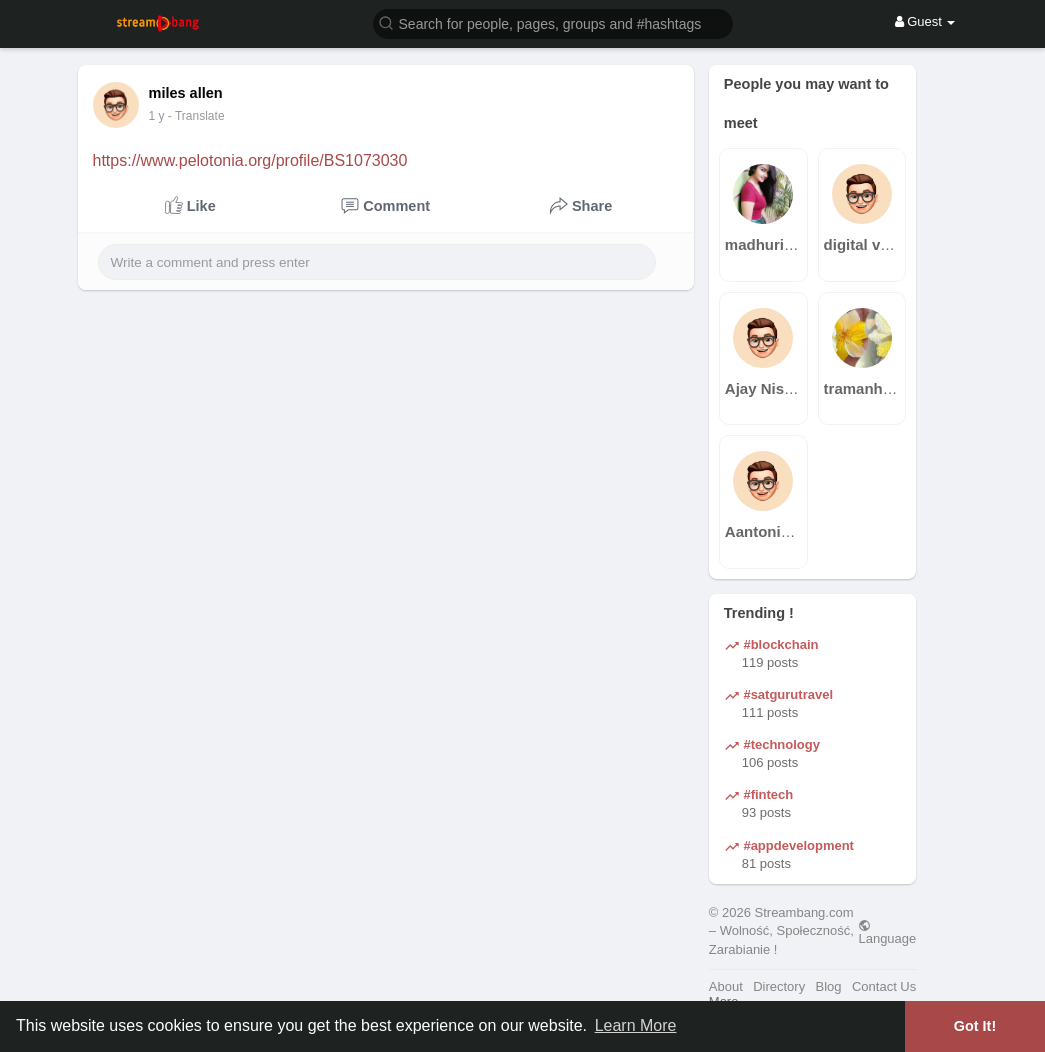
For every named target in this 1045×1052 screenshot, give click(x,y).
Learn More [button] (636, 1025)
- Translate (205, 116)
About (726, 986)
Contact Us (884, 986)
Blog (829, 986)
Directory (779, 986)
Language (887, 932)
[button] (553, 22)
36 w (161, 116)
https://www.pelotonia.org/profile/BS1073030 (250, 160)
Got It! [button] (975, 1026)
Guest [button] (925, 21)
